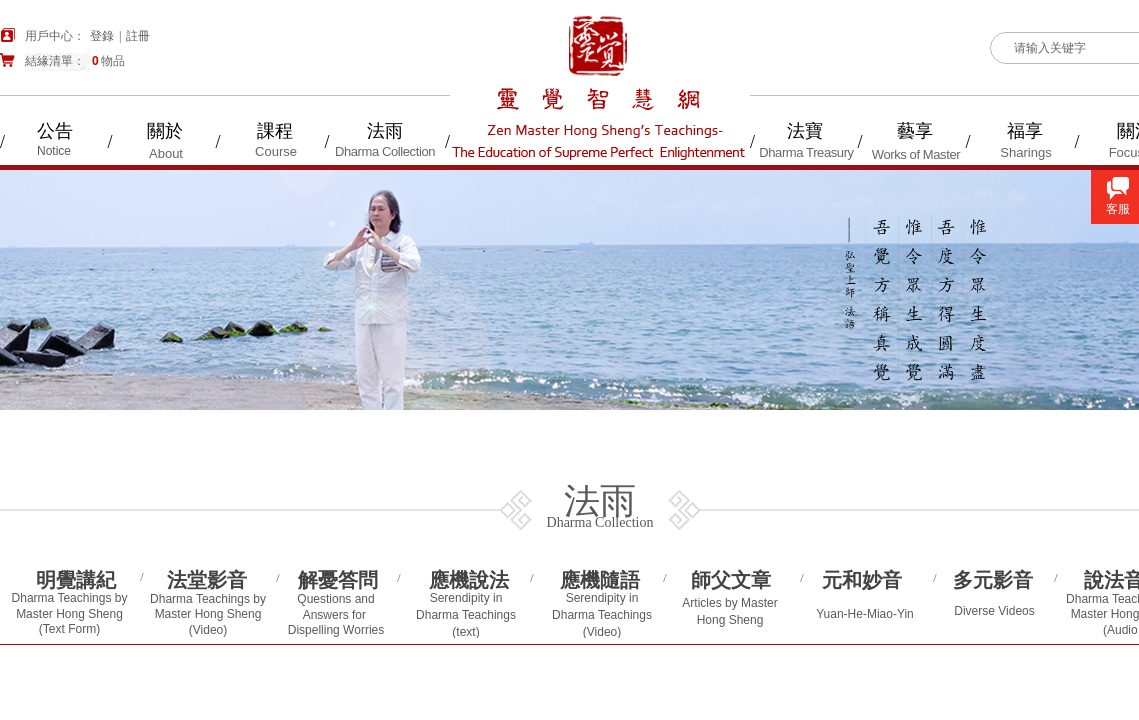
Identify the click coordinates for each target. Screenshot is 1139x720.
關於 (165, 131)
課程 (275, 131)
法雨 (385, 131)
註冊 (138, 36)
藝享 (915, 131)
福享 (1025, 131)
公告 (55, 131)
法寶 (805, 131)
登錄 (102, 36)
